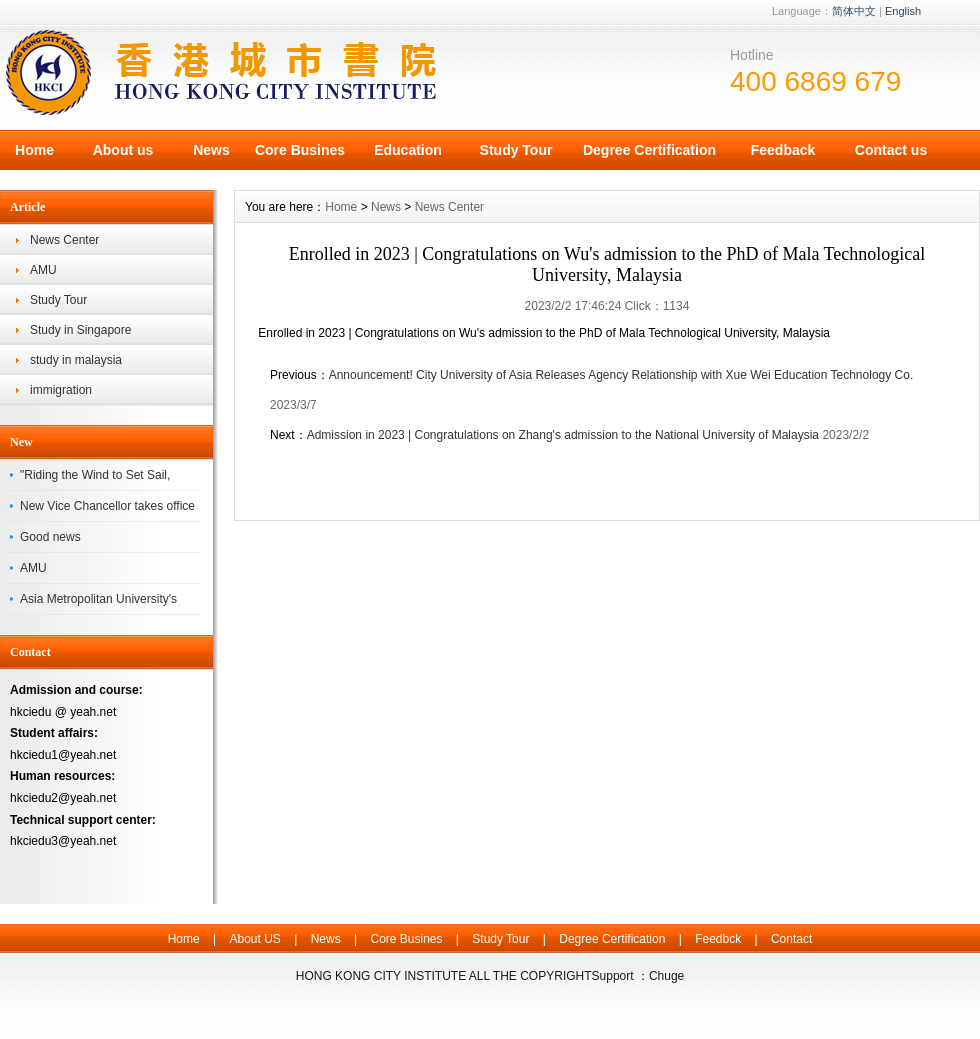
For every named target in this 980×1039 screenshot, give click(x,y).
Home (34, 150)
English (903, 11)
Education (408, 150)
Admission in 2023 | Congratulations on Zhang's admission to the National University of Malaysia (563, 435)
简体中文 (854, 11)
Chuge (666, 976)
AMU (43, 270)
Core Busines (300, 150)
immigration (61, 390)
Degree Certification (649, 150)
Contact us (891, 150)
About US (254, 939)
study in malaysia (76, 360)
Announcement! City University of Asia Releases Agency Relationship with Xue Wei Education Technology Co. (621, 375)
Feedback (783, 150)
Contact (791, 939)
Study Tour (516, 150)
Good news (50, 537)
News (211, 150)
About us (123, 150)
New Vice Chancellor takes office (107, 506)
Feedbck (718, 939)
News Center (64, 240)
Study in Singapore (80, 330)
